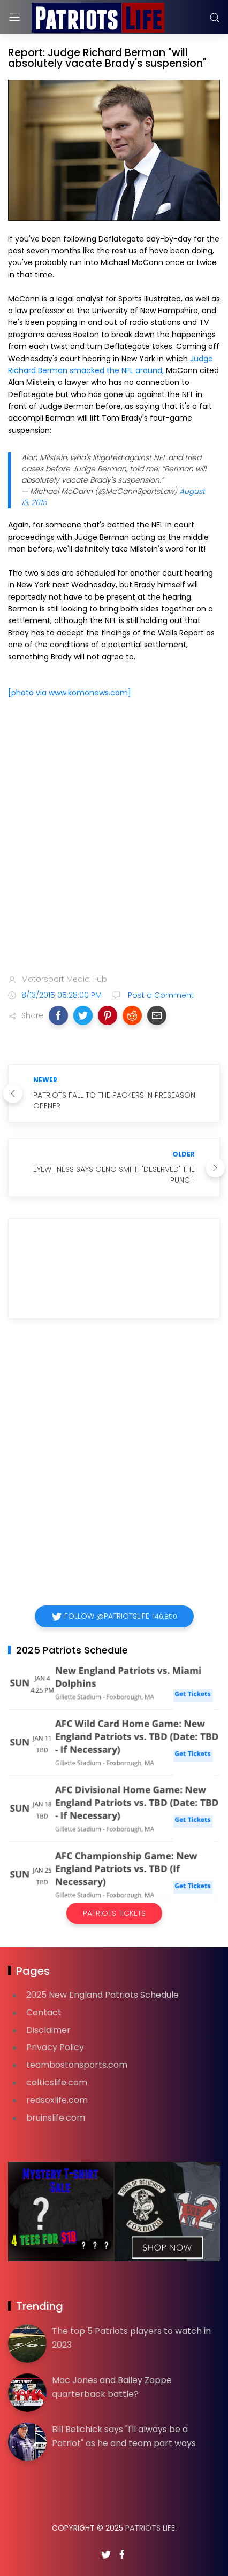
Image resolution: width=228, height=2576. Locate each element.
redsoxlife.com (57, 2100)
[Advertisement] (114, 838)
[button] (58, 1015)
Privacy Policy (55, 2047)
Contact (44, 2012)
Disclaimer (48, 2030)
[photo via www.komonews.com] (69, 692)
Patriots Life (150, 2528)
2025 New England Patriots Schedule (102, 1995)
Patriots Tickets (114, 1913)
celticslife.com (56, 2082)
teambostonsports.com (76, 2065)
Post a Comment (160, 995)
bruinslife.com (55, 2118)
